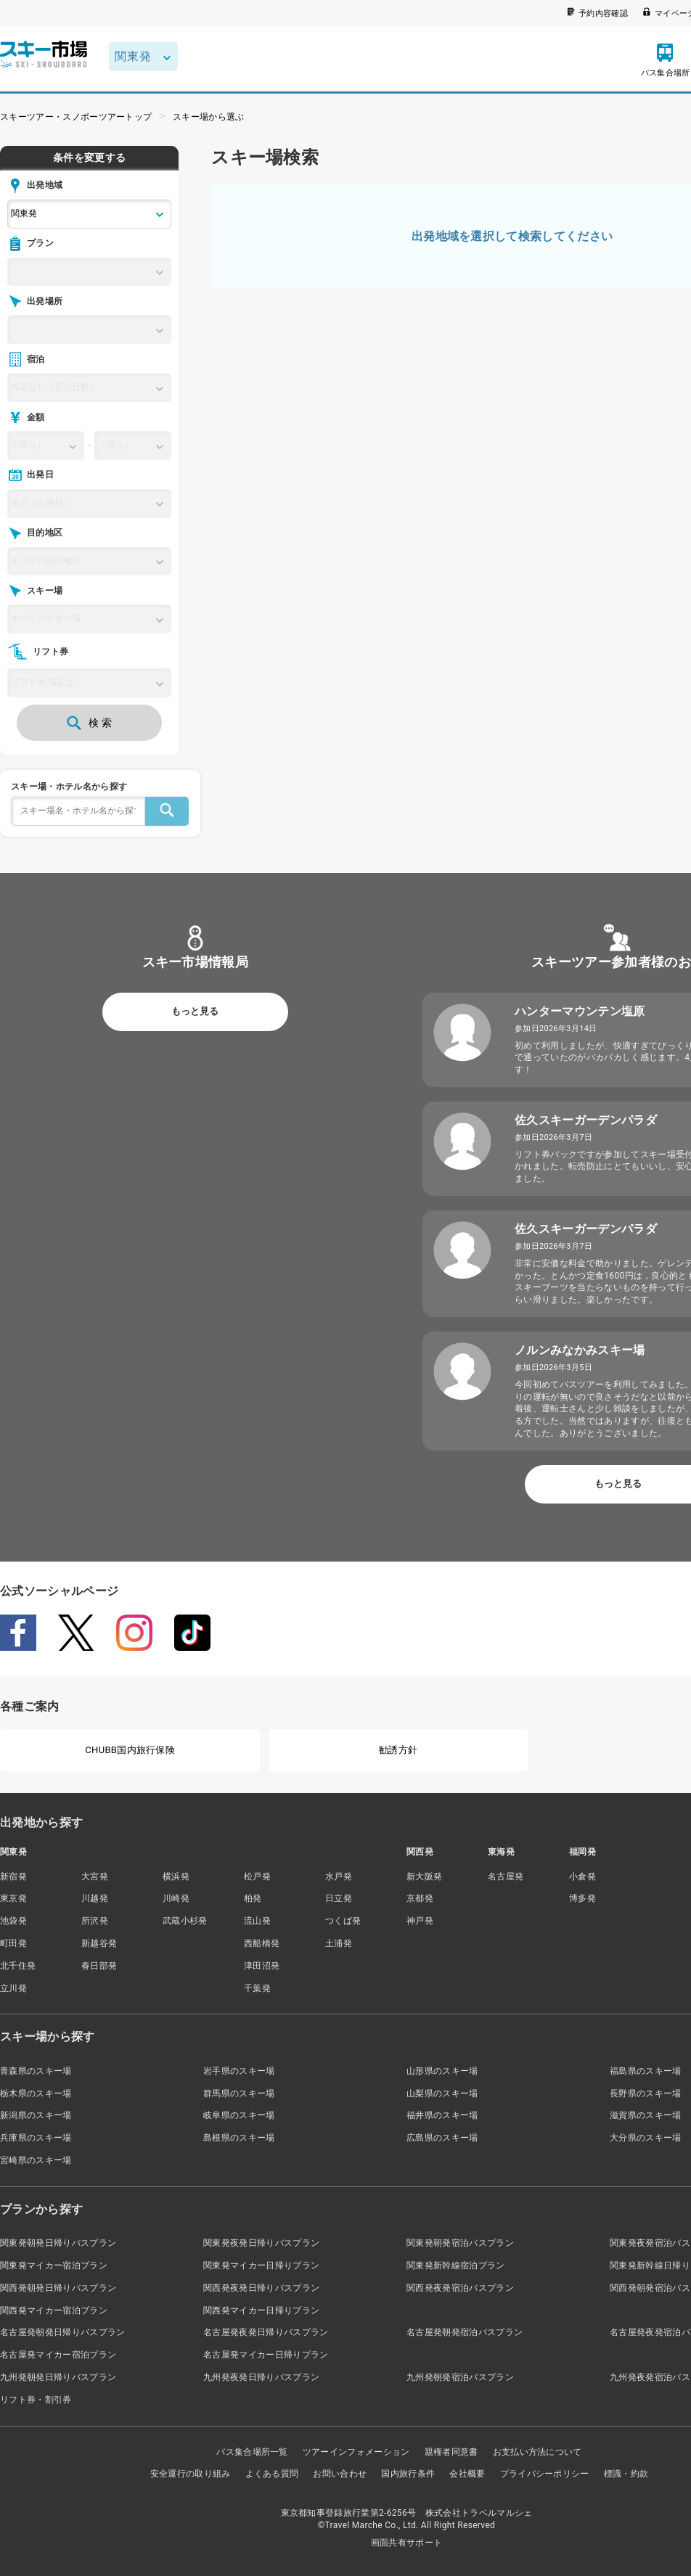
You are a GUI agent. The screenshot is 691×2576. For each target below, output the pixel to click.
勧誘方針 (398, 1749)
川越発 (94, 1898)
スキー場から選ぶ (209, 117)
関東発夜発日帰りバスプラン (261, 2243)
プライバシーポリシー (544, 2474)
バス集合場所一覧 (252, 2452)
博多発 (582, 1898)
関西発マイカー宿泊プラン (53, 2310)
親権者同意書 (451, 2452)
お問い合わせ (340, 2474)
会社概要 (467, 2474)
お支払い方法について (537, 2452)
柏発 (253, 1898)
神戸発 (419, 1921)
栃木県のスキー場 (36, 2093)
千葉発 (257, 1988)
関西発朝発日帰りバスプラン (58, 2288)
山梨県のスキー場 (442, 2093)
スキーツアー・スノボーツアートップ (76, 117)
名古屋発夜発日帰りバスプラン (265, 2332)
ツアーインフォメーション (356, 2452)
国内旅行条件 (408, 2474)
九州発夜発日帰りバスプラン (261, 2377)
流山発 (257, 1921)
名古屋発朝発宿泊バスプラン (464, 2332)
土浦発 (338, 1943)
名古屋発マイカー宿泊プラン (58, 2355)
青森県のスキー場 (36, 2071)
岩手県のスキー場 (239, 2071)
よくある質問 (272, 2474)
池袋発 (13, 1921)
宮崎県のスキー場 (36, 2160)
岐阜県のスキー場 (239, 2115)
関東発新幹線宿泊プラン (455, 2265)
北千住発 (18, 1966)
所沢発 (94, 1921)
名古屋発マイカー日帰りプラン (265, 2355)
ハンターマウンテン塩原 (580, 1011)
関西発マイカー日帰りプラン (261, 2310)
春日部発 (99, 1966)
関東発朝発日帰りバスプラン (58, 2243)
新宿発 (13, 1876)
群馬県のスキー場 (239, 2093)
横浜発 (176, 1876)
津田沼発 (261, 1966)
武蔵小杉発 (185, 1921)
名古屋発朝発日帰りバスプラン (62, 2332)
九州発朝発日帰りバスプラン (58, 2377)
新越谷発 (99, 1943)
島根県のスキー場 (239, 2138)
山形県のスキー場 (442, 2071)
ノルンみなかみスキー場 (580, 1350)
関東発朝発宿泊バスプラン (460, 2243)
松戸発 (257, 1876)
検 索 (89, 722)
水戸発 (338, 1876)
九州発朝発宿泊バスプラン (460, 2377)
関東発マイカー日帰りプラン (261, 2265)
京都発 (419, 1898)
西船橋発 (261, 1943)
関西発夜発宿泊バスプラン (460, 2288)
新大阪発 (424, 1876)
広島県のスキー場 (442, 2138)
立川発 (13, 1988)
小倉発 (582, 1876)
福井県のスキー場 (442, 2115)
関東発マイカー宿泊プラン (53, 2265)
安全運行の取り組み (190, 2474)
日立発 (338, 1898)
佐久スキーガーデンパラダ (586, 1120)
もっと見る (194, 1011)
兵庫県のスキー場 (36, 2138)
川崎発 (176, 1898)
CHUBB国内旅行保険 (130, 1749)
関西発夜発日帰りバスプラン (261, 2288)
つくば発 (343, 1921)
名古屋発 (505, 1876)
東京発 (13, 1898)
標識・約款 (626, 2474)
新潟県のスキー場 (36, 2115)
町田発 (13, 1943)
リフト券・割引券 (36, 2400)
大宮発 (94, 1876)
